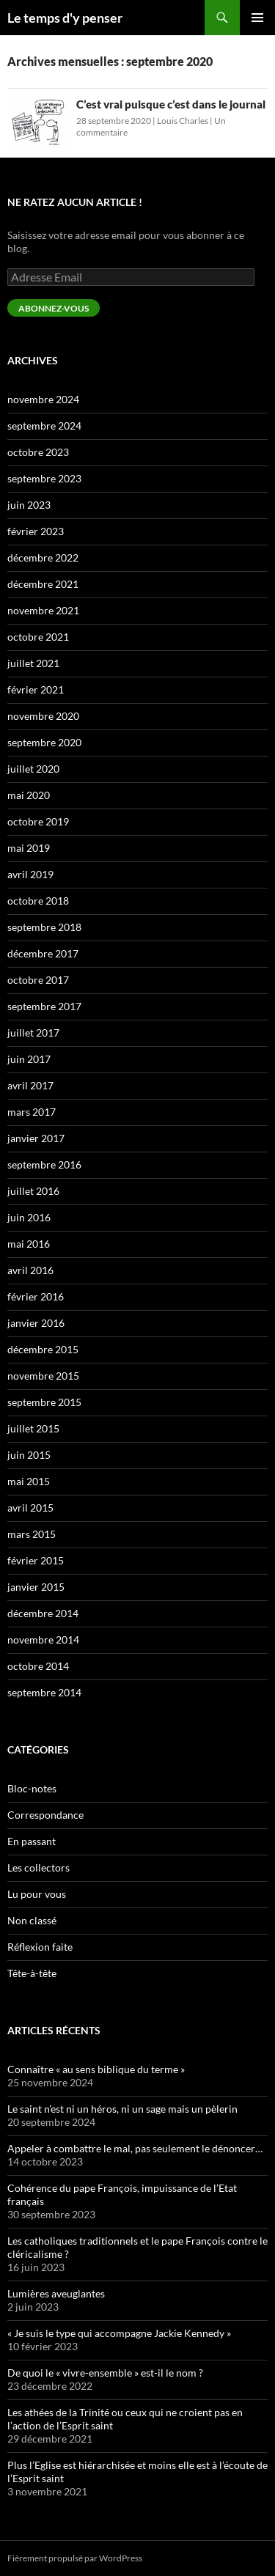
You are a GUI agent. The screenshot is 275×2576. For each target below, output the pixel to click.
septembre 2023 (44, 478)
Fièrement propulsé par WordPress (74, 2558)
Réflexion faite (40, 1946)
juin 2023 (29, 504)
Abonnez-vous (53, 308)
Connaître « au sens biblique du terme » (96, 2069)
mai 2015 (28, 1481)
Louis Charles (182, 120)
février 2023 (35, 531)
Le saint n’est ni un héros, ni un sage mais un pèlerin (122, 2108)
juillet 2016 (33, 1191)
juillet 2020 (33, 768)
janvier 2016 (36, 1323)
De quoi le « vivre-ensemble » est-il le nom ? (105, 2372)
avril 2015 (30, 1507)
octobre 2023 (38, 452)
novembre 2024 (43, 399)
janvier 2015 (36, 1586)
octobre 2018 (38, 900)
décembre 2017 (42, 953)
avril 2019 (30, 874)
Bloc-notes (31, 1788)
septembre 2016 (44, 1164)
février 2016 (35, 1296)
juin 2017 (29, 1059)
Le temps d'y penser (64, 18)
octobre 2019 (38, 821)
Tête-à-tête (31, 1973)
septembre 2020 (44, 742)
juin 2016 (29, 1217)
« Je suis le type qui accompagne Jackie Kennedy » (119, 2333)
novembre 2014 (43, 1639)
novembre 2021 (43, 610)
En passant (31, 1841)
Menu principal (257, 17)
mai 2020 (28, 795)
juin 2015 (29, 1455)
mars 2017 (31, 1111)
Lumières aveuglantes (56, 2293)
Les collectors (38, 1867)
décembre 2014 (42, 1613)
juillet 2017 (33, 1032)
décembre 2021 (42, 584)
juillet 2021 (33, 663)
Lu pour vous (36, 1894)
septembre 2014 (44, 1692)
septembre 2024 (44, 425)
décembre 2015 (42, 1349)
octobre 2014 (38, 1666)
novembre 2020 (43, 716)
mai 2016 (28, 1243)
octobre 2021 (38, 636)
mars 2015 (31, 1534)
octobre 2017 (38, 980)
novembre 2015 (43, 1375)
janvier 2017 (36, 1138)
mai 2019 (28, 848)
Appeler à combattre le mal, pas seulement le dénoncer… (135, 2148)
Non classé (31, 1920)
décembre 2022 (42, 557)
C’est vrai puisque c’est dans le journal (170, 104)
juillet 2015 (33, 1428)
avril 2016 (30, 1270)
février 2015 (35, 1560)
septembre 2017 (44, 1006)
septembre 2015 (44, 1402)
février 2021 (35, 689)
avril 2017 (30, 1085)
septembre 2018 (44, 927)
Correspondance (45, 1814)
